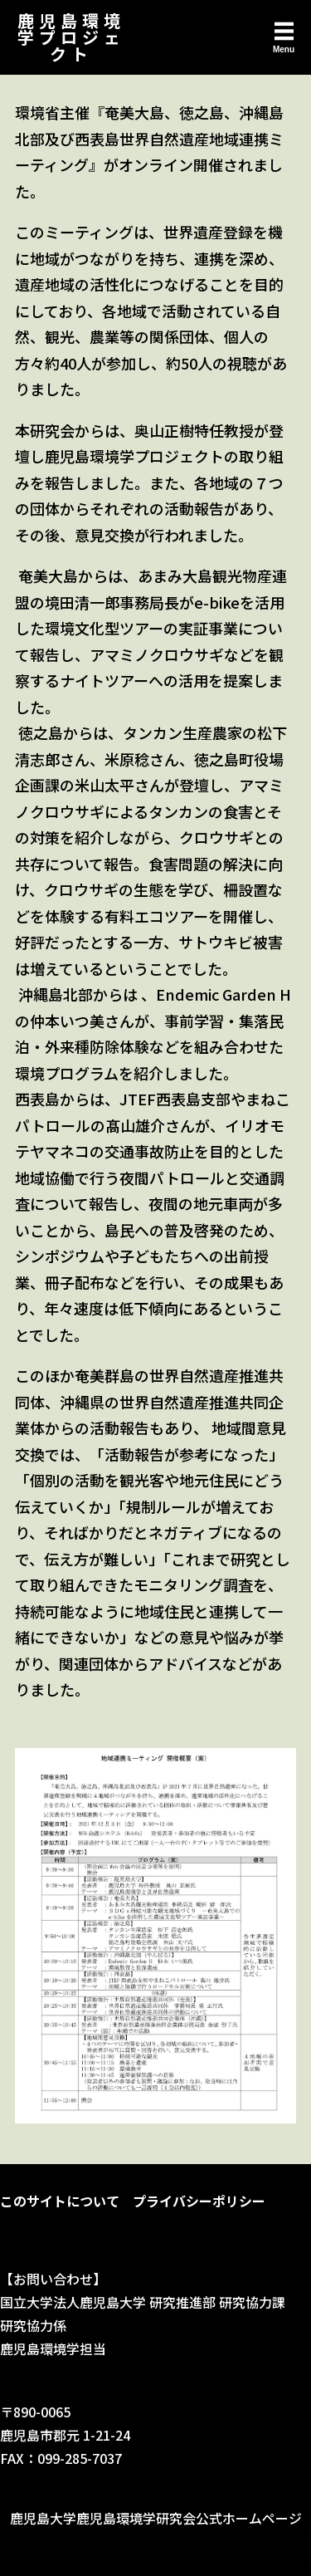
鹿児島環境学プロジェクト (71, 37)
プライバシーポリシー (199, 2201)
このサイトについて (59, 2201)
